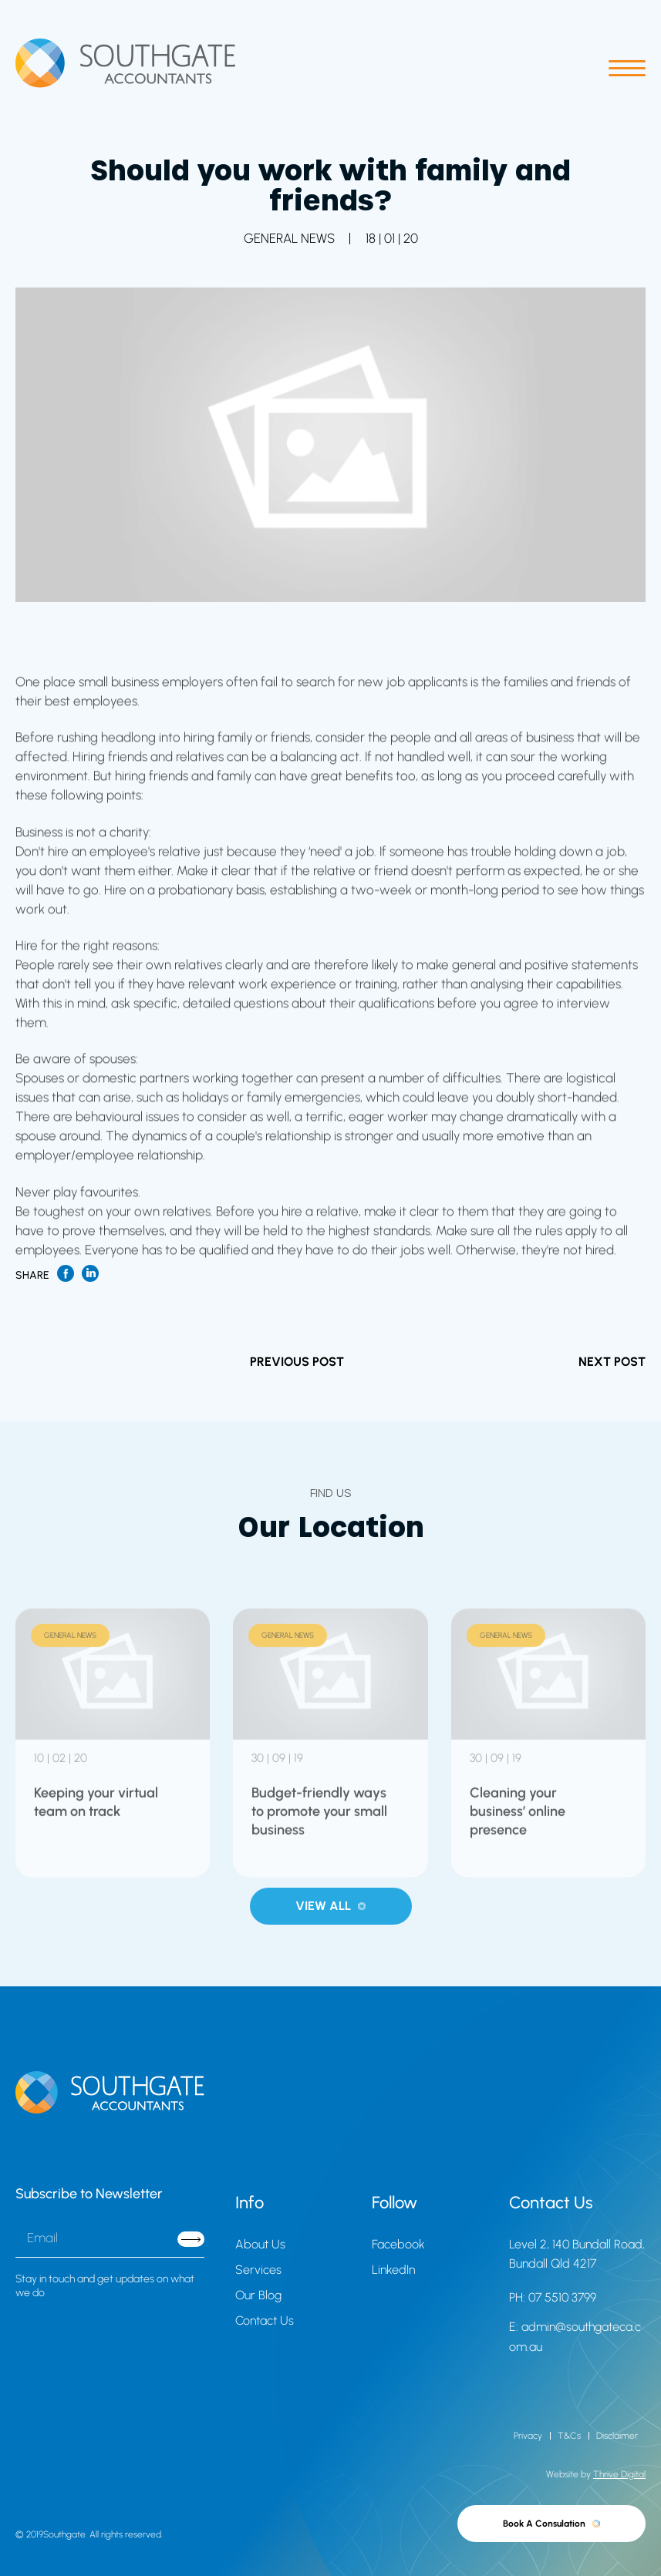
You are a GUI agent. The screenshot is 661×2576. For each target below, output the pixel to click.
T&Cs (569, 2435)
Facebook (398, 2244)
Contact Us (264, 2320)
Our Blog (258, 2295)
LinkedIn (393, 2269)
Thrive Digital (619, 2474)
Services (258, 2269)
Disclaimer (617, 2435)
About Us (260, 2244)
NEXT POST (612, 1361)
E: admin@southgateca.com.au (575, 2337)
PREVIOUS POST (297, 1361)
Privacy (528, 2435)
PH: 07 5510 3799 (552, 2297)
